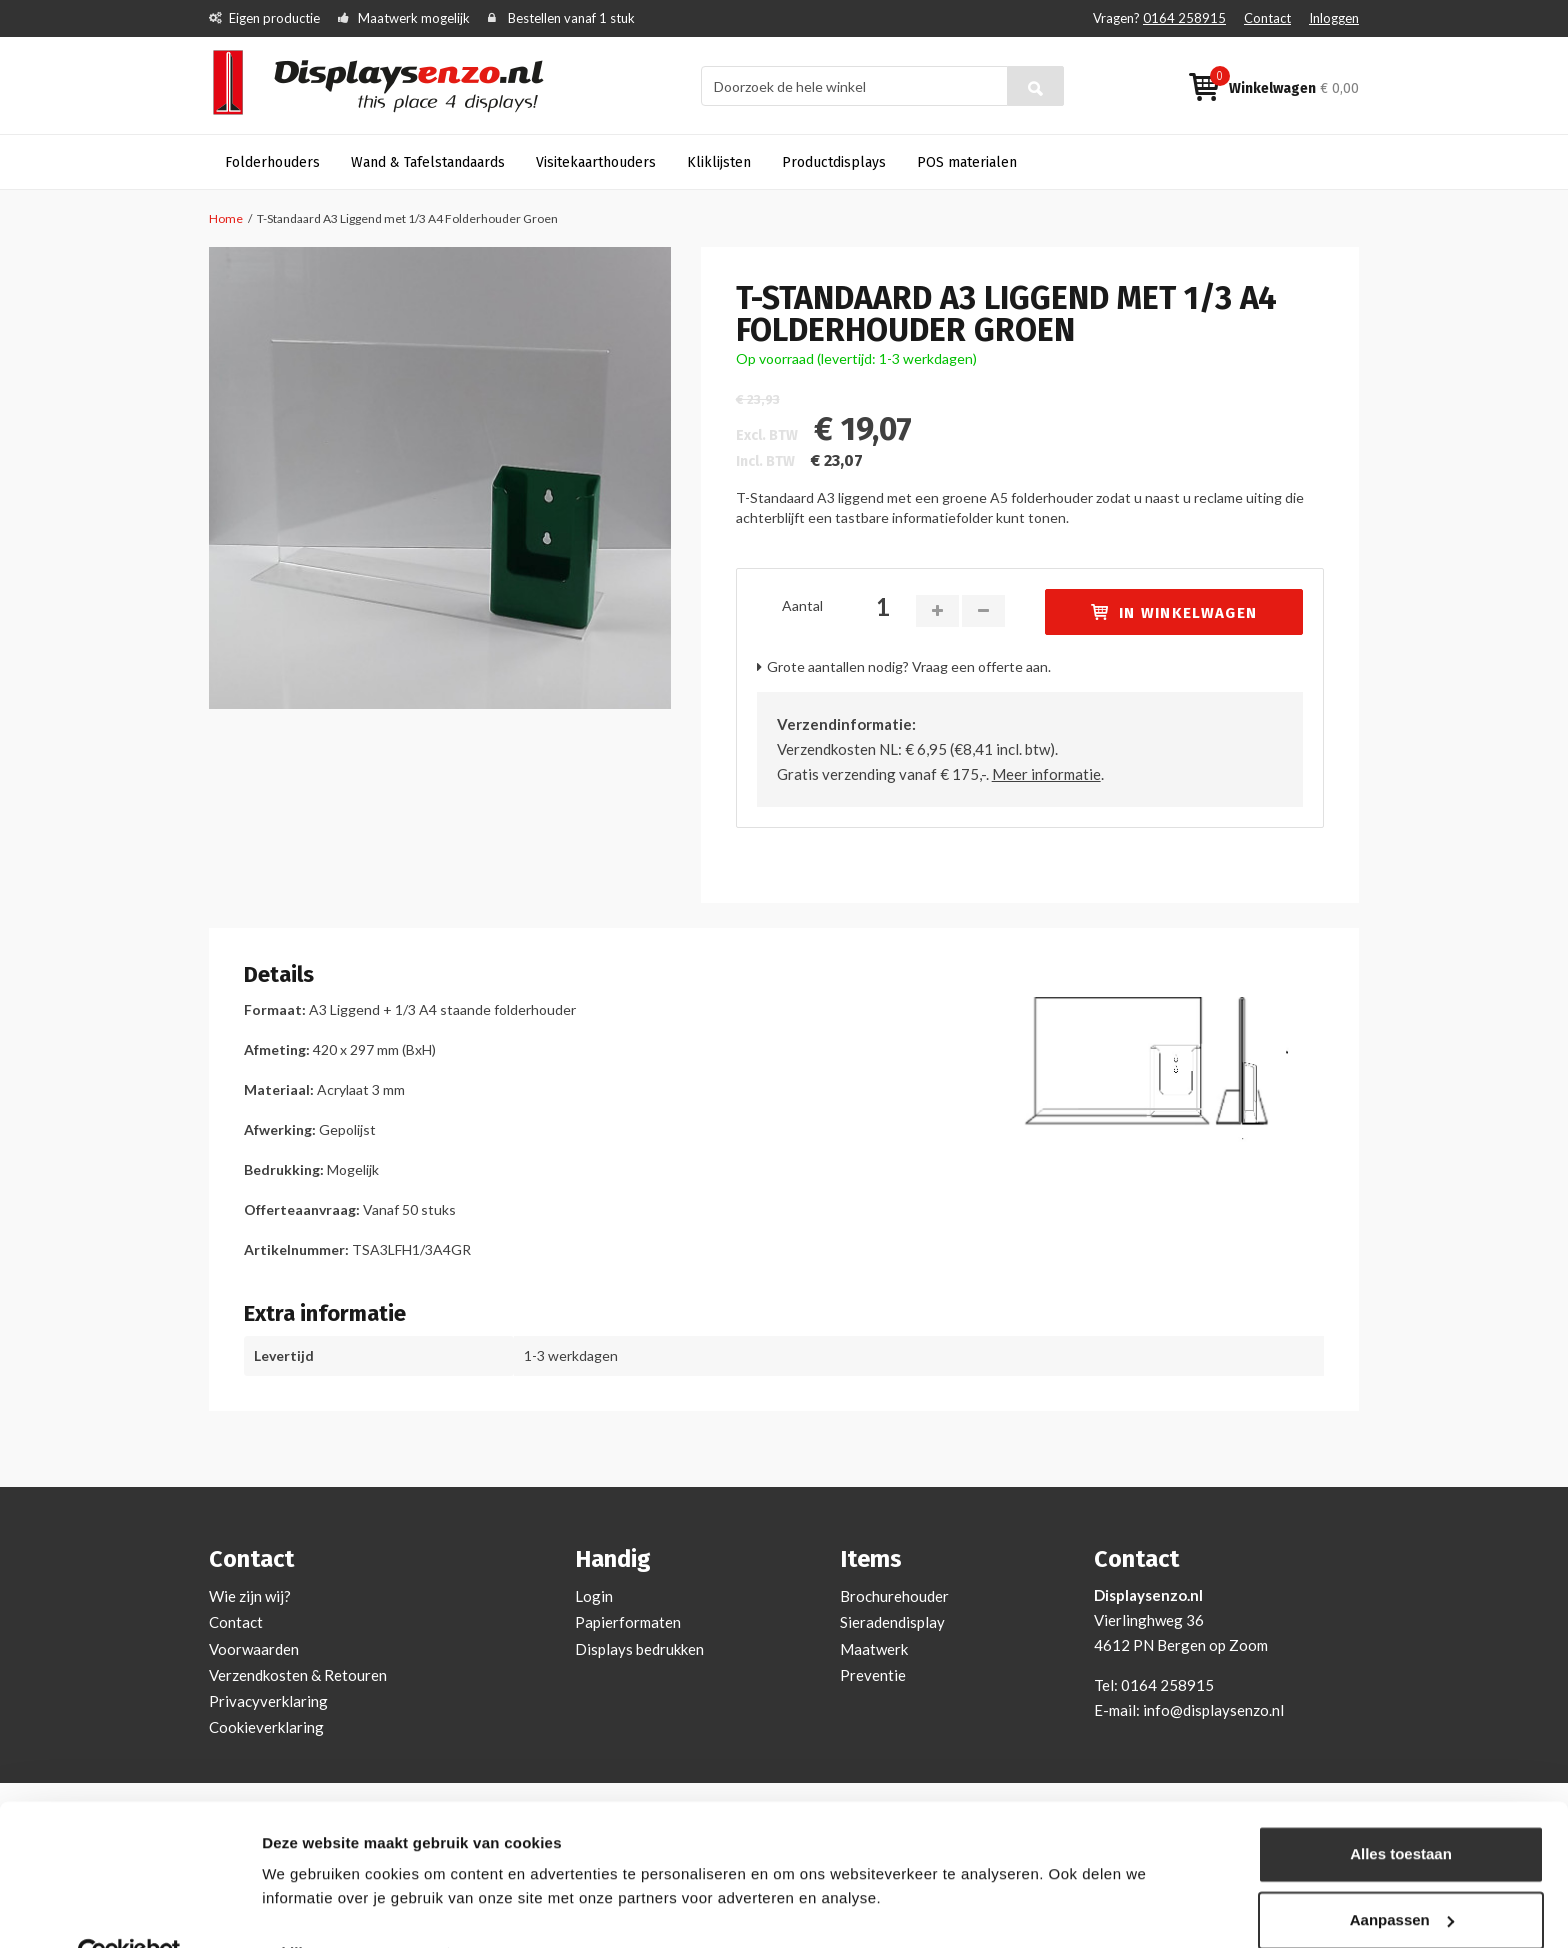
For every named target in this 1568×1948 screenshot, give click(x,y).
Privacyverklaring (268, 1701)
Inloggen (1334, 18)
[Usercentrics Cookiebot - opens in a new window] (129, 1909)
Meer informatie (1046, 774)
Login (594, 1596)
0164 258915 (1184, 18)
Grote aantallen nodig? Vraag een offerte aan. (909, 666)
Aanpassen (1402, 1874)
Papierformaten (628, 1622)
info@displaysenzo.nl (1213, 1710)
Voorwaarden (254, 1649)
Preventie (873, 1675)
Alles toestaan (1401, 1809)
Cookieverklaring (266, 1727)
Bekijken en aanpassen (345, 1908)
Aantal (802, 605)
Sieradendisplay (892, 1622)
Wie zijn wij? (250, 1596)
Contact (1267, 18)
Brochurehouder (894, 1596)
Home (226, 218)
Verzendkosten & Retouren (298, 1675)
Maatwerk (874, 1649)
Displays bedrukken (639, 1649)
